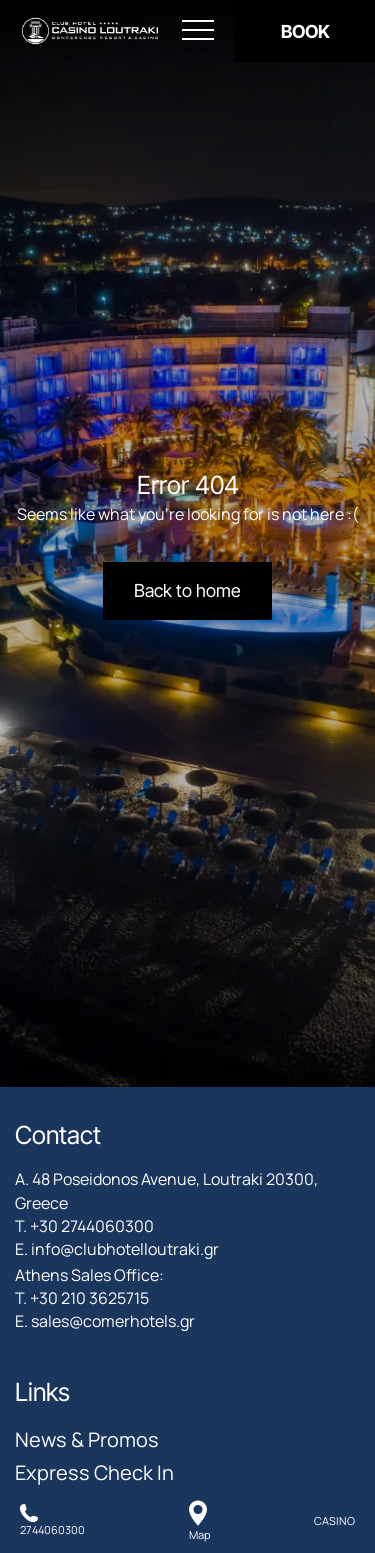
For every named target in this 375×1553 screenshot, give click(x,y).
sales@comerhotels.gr (113, 1321)
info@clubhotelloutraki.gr (125, 1249)
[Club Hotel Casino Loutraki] (90, 31)
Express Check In (94, 1472)
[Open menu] (198, 31)
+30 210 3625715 (89, 1298)
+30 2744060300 (92, 1226)
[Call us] (52, 1521)
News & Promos (87, 1439)
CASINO (334, 1520)
